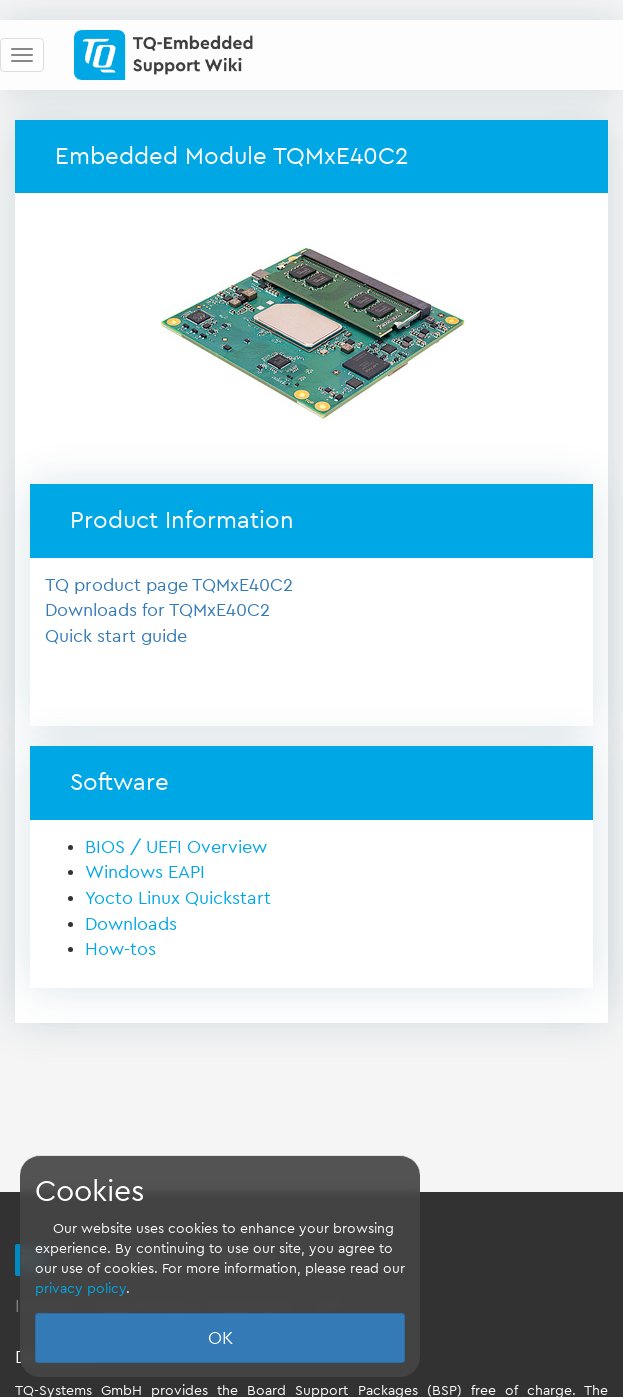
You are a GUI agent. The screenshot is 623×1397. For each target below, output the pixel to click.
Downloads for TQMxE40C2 (157, 610)
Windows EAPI (145, 872)
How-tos (120, 949)
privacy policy (80, 1289)
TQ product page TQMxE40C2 (169, 585)
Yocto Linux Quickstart (178, 898)
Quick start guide (116, 636)
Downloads (131, 924)
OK (220, 1338)
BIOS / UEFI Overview (176, 847)
